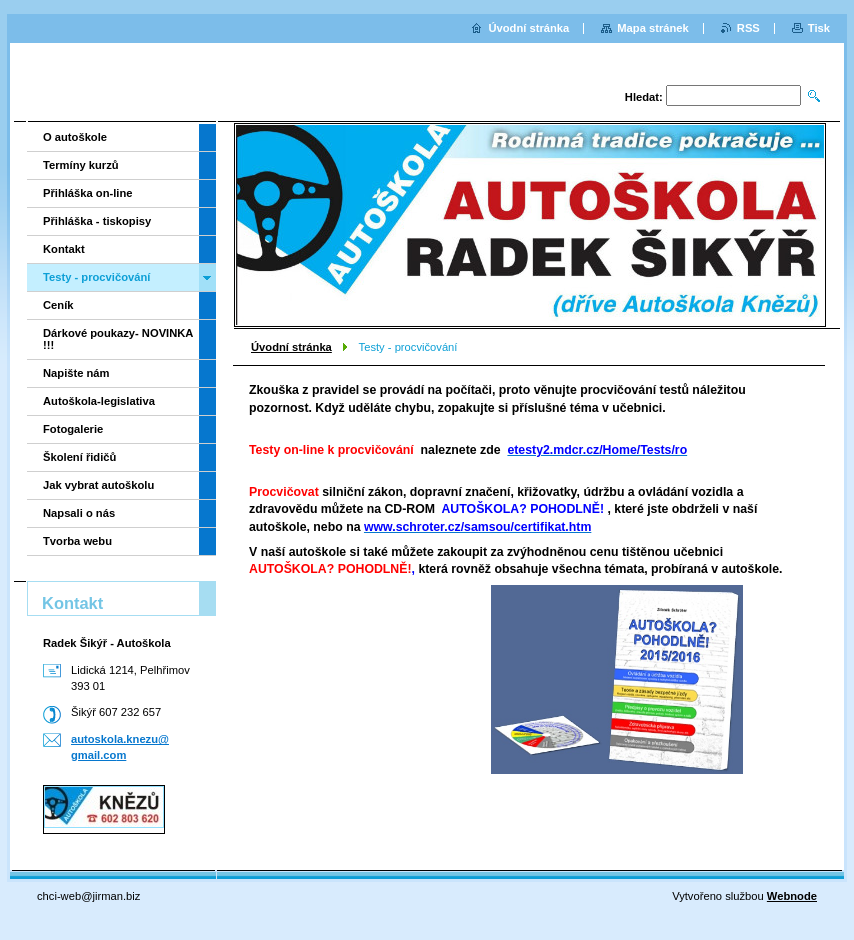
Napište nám (76, 373)
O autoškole (75, 137)
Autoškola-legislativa (99, 401)
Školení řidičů (79, 457)
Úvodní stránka (291, 347)
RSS (748, 28)
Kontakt (64, 249)
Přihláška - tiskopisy (97, 221)
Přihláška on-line (88, 193)
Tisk (819, 28)
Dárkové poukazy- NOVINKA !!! (118, 339)
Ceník (58, 305)
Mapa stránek (653, 28)
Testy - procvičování (96, 277)
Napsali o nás (79, 513)
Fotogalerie (73, 429)
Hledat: (644, 97)
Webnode (792, 896)
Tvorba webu (77, 541)
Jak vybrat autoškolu (98, 485)
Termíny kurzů (81, 165)
